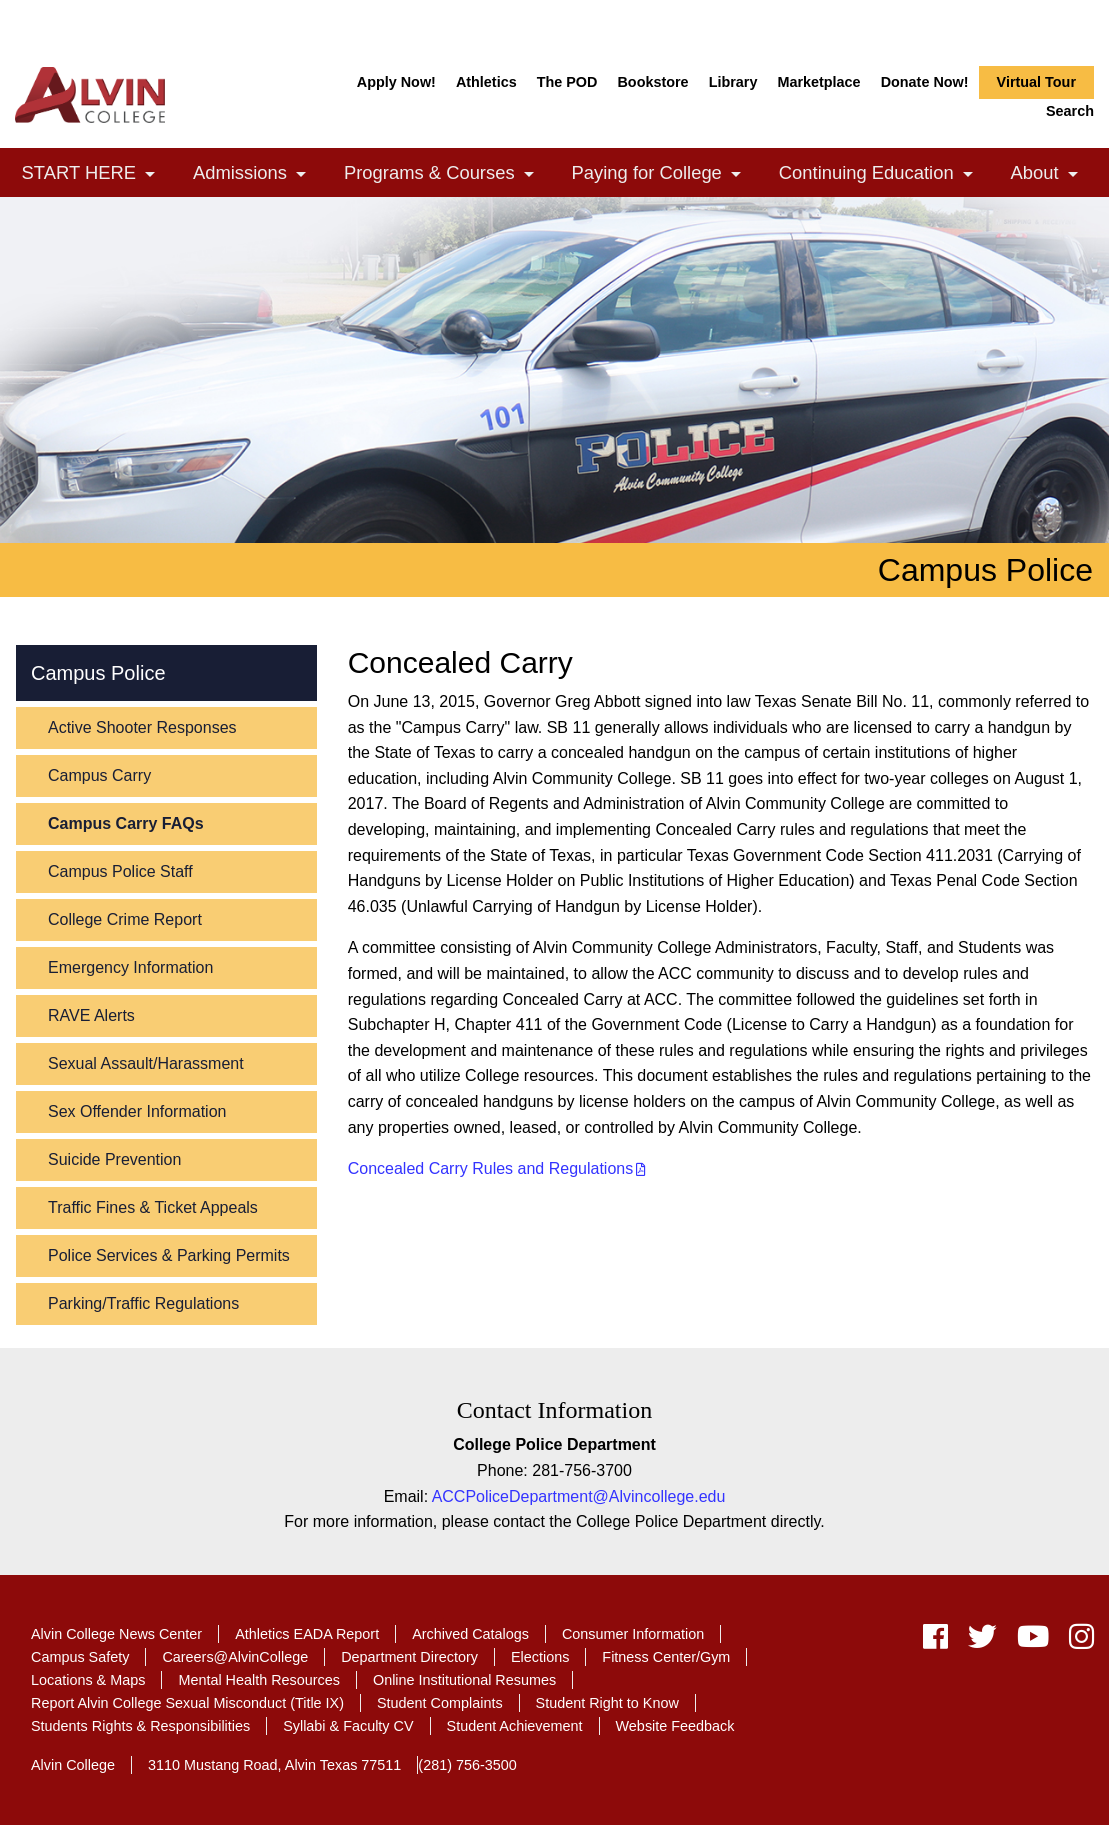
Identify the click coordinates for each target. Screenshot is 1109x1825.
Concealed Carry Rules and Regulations (491, 1168)
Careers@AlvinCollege (235, 1657)
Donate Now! (925, 82)
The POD (567, 82)
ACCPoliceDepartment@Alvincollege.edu (579, 1496)
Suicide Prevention (114, 1159)
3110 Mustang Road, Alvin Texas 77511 (274, 1765)
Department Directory (409, 1657)
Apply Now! (396, 82)
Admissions (257, 174)
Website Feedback (675, 1726)
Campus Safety (80, 1657)
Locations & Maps (88, 1680)
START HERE (97, 174)
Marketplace (818, 82)
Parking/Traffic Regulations (143, 1303)
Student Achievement (515, 1726)
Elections (540, 1657)
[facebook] (935, 1641)
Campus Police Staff (120, 871)
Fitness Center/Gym (666, 1657)
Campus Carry (99, 775)
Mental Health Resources (259, 1680)
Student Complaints (440, 1703)
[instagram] (1076, 1641)
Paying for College (665, 174)
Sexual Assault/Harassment (146, 1063)
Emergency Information (130, 967)
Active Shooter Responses (142, 727)
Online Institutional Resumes (464, 1680)
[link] (150, 174)
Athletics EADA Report (307, 1634)
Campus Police (98, 673)
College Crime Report (125, 919)
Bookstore (652, 82)
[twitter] (982, 1641)
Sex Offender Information (137, 1111)
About (1052, 174)
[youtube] (1033, 1641)
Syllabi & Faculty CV (348, 1726)
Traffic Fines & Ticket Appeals (153, 1207)
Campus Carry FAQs (126, 823)
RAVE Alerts (91, 1015)
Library (733, 82)
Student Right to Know (607, 1703)
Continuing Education (884, 174)
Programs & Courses (447, 174)
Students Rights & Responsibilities (140, 1726)
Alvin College (73, 1765)
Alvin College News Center (116, 1634)
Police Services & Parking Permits (169, 1255)
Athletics (486, 82)
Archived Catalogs (470, 1634)
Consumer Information (633, 1634)
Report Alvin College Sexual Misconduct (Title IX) (187, 1703)
